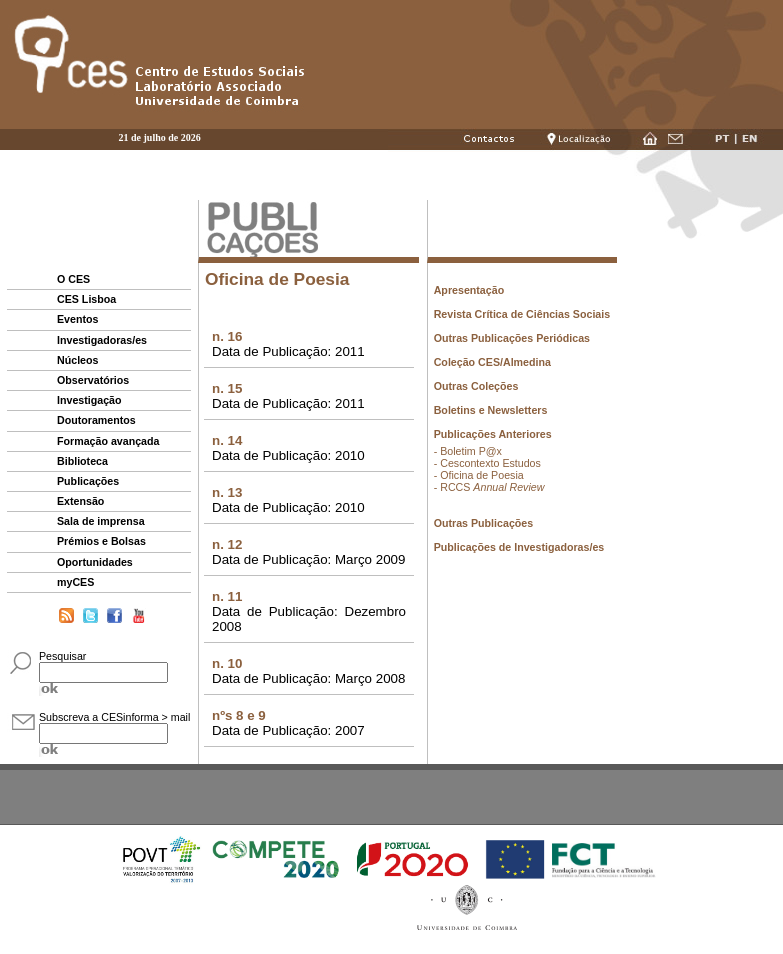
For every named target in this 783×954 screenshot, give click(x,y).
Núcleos (77, 360)
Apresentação (469, 290)
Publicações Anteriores (493, 434)
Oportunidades (95, 562)
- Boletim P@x (468, 451)
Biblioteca (82, 461)
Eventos (77, 319)
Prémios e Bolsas (101, 541)
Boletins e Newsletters (491, 410)
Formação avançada (108, 441)
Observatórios (93, 380)
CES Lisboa (86, 299)
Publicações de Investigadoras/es (519, 547)
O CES (73, 279)
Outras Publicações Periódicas (512, 338)
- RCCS (489, 487)
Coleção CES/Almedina (492, 362)
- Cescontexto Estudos (487, 463)
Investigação (89, 400)
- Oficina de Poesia (479, 475)
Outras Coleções (476, 386)
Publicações (88, 481)
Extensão (80, 501)
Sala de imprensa (101, 521)
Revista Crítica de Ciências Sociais (522, 314)
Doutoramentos (96, 420)
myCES (75, 582)
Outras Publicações (484, 523)
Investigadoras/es (102, 340)
